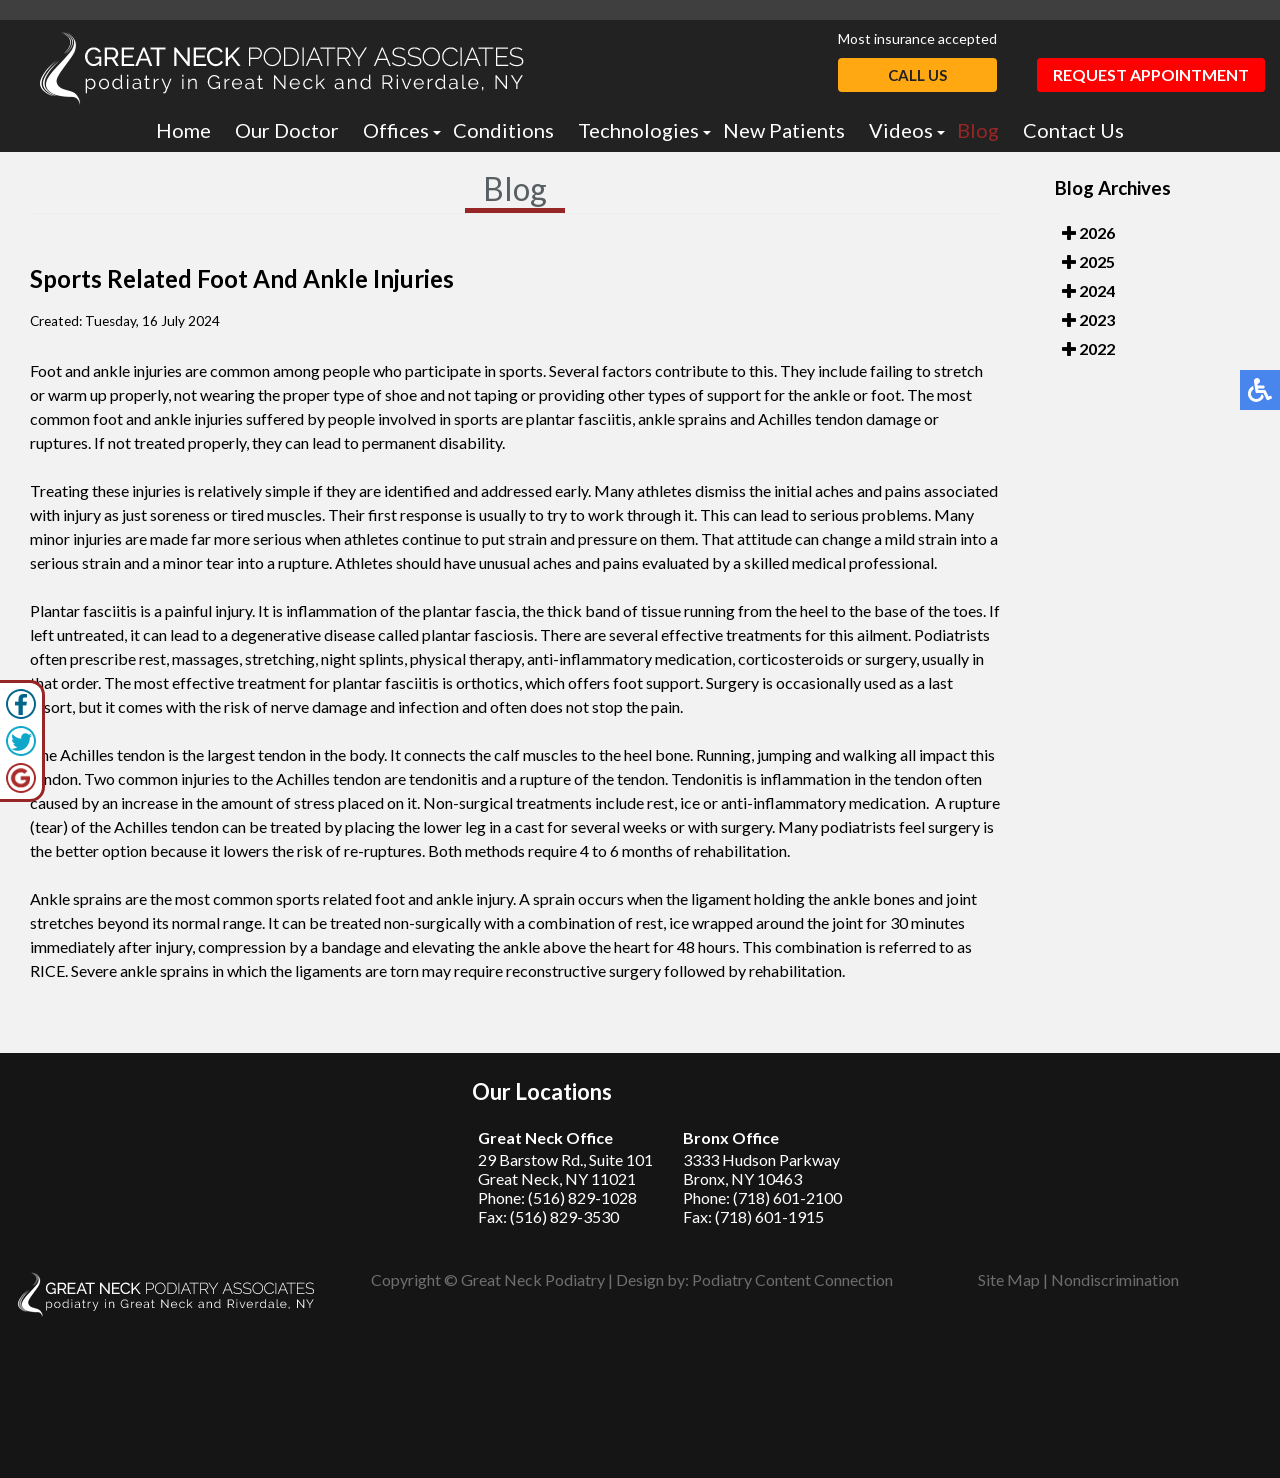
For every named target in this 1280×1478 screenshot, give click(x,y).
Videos (901, 130)
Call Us (917, 75)
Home (183, 130)
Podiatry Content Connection (792, 1279)
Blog (978, 130)
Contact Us (1073, 130)
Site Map (1009, 1279)
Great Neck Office (545, 1137)
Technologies (638, 130)
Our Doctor (287, 130)
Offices (396, 130)
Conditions (503, 130)
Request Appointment (1151, 74)
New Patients (784, 130)
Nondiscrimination (1115, 1279)
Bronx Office (731, 1137)
